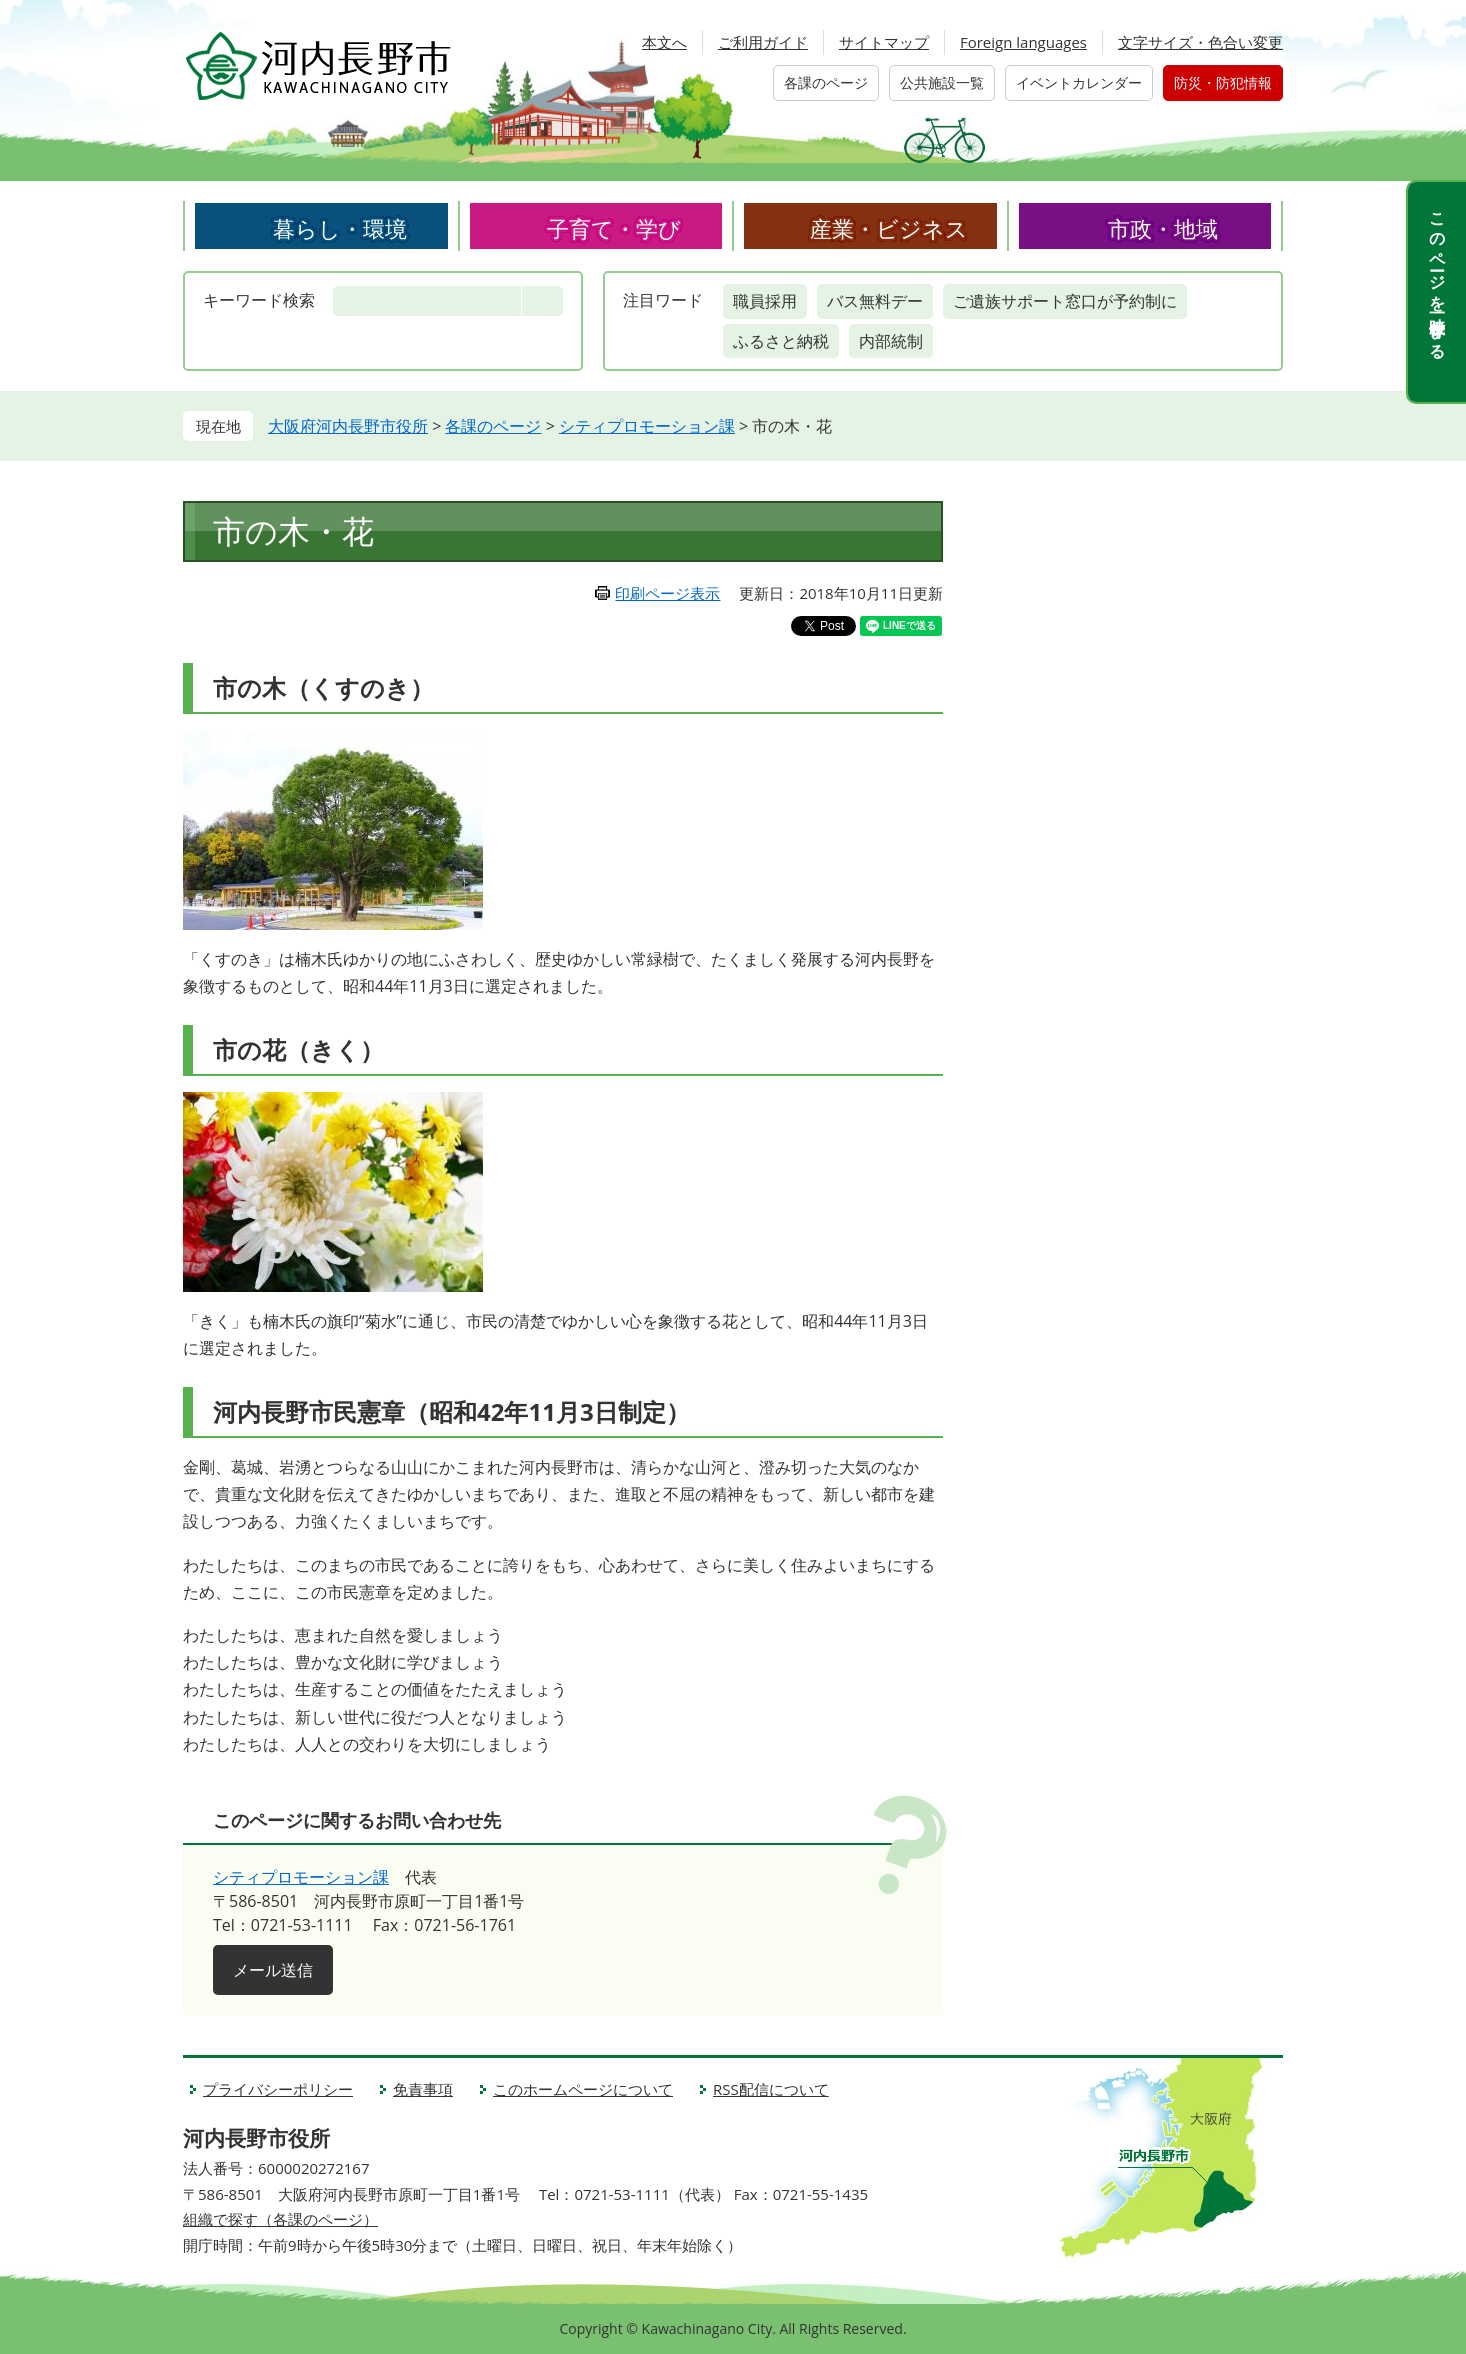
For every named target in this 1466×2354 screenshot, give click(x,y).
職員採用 (765, 301)
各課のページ (826, 82)
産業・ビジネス (889, 228)
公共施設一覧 (942, 82)
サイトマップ (884, 42)
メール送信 (273, 1970)
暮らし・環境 (340, 228)
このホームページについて (583, 2089)
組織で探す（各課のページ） (280, 2219)
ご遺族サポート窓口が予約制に (1065, 301)
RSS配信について (771, 2089)
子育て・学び (614, 228)
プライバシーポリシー (278, 2089)
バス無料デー (875, 301)
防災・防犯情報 (1223, 82)
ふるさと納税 (781, 341)
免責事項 (423, 2089)
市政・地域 (1163, 228)
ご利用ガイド (763, 42)
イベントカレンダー (1079, 82)
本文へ (664, 42)
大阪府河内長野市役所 (348, 426)
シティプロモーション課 (647, 426)
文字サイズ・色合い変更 (1200, 42)
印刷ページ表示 (667, 593)
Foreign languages (1023, 42)
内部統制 (891, 341)
